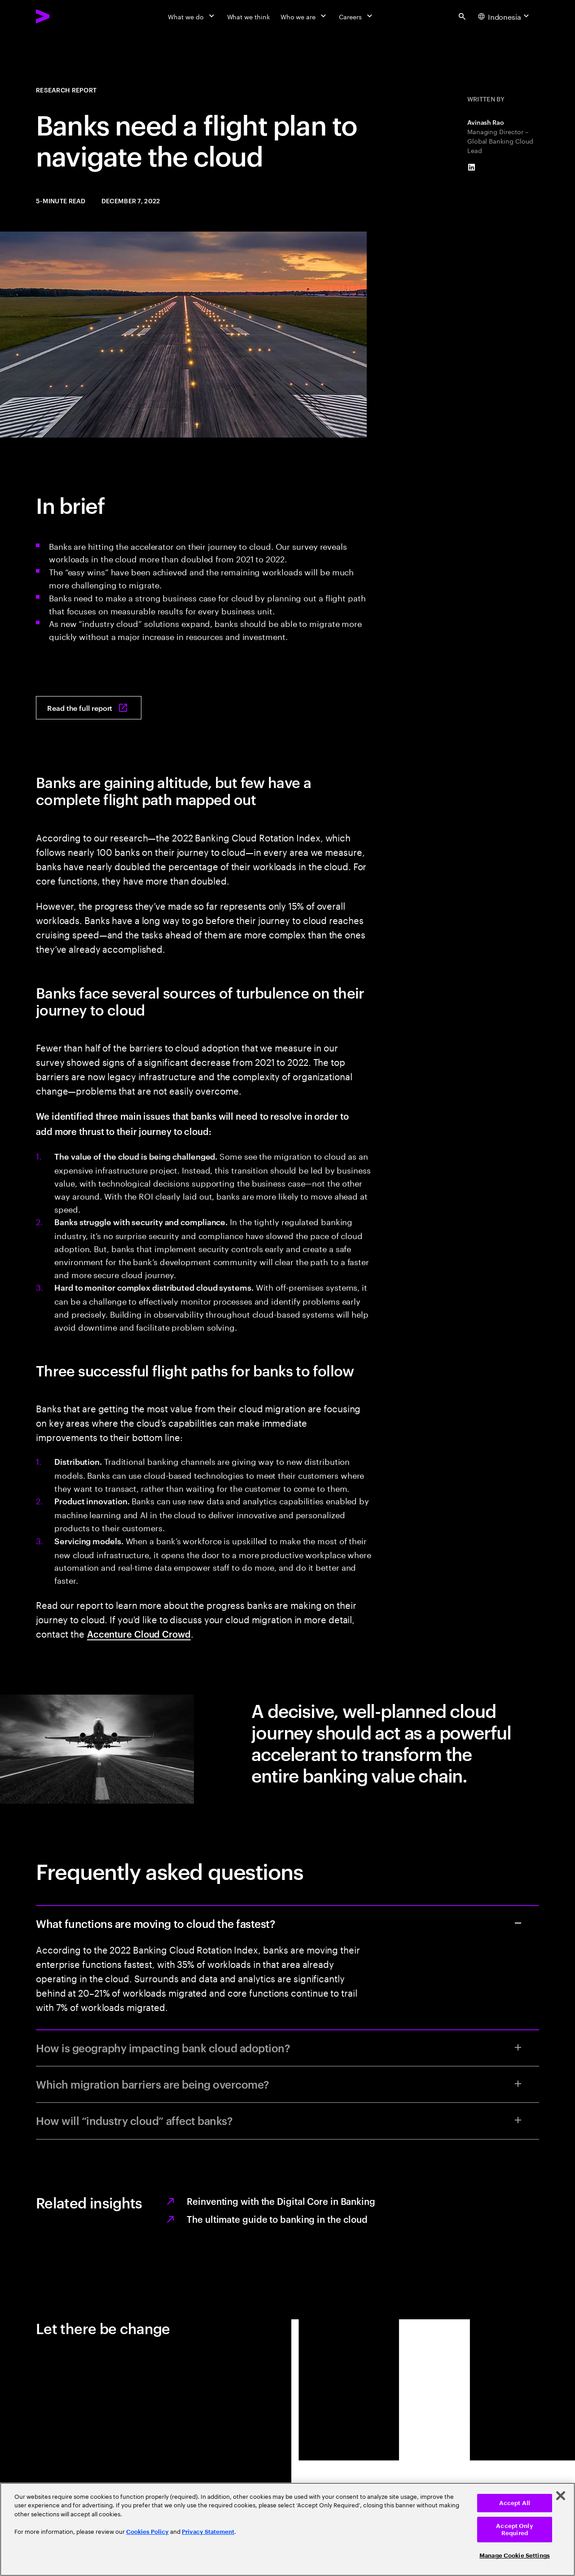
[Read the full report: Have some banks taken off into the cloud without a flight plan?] (88, 707)
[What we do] (191, 16)
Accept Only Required (514, 2529)
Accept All (514, 2503)
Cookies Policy (147, 2532)
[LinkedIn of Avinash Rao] (472, 167)
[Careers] (356, 16)
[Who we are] (304, 16)
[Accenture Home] (63, 16)
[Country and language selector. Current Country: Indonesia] (505, 16)
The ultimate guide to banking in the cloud (277, 2218)
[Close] (561, 2496)
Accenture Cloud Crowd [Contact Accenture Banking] (139, 1633)
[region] (287, 2529)
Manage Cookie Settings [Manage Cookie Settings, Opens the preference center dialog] (514, 2555)
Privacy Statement (208, 2532)
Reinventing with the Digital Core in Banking (281, 2201)
